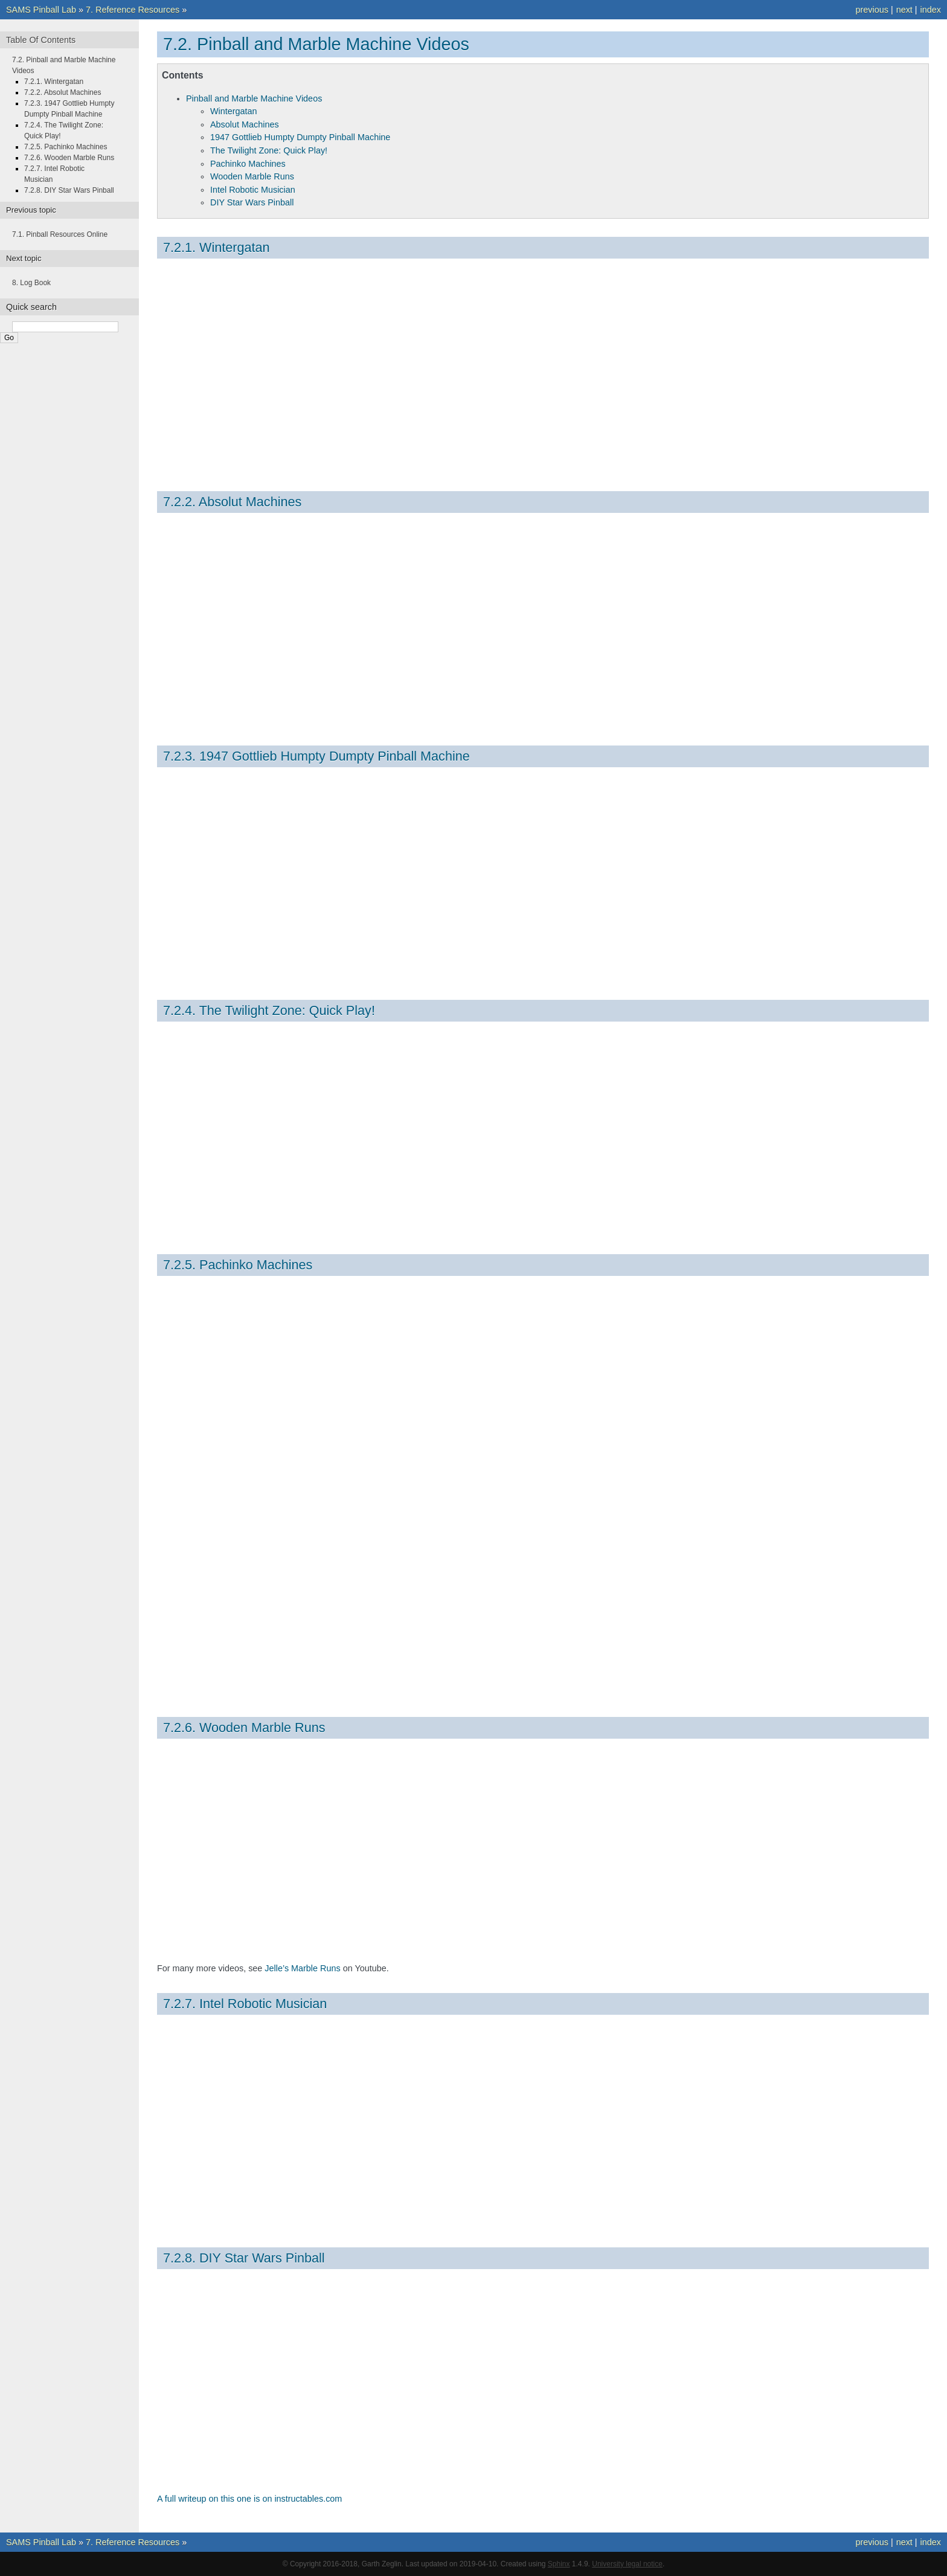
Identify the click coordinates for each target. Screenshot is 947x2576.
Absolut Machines (244, 124)
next (904, 9)
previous (871, 9)
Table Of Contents (40, 40)
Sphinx (559, 2564)
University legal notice (627, 2564)
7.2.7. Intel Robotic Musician (245, 2003)
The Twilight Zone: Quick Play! (268, 150)
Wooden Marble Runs (252, 176)
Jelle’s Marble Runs (302, 1968)
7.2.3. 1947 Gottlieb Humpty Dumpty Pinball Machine (316, 756)
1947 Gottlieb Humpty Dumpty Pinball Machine (300, 137)
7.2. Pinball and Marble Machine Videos (316, 44)
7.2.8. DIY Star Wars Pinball (244, 2257)
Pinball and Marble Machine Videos (254, 98)
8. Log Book (31, 283)
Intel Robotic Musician (252, 190)
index (930, 9)
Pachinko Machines (248, 164)
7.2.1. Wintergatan (216, 247)
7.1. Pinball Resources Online (60, 234)
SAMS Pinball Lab (41, 9)
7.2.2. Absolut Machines (232, 501)
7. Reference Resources (132, 9)
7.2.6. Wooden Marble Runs (244, 1727)
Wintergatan (233, 111)
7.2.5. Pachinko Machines (237, 1264)
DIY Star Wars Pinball (252, 202)
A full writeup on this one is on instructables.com (249, 2499)
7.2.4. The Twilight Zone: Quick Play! (269, 1010)
